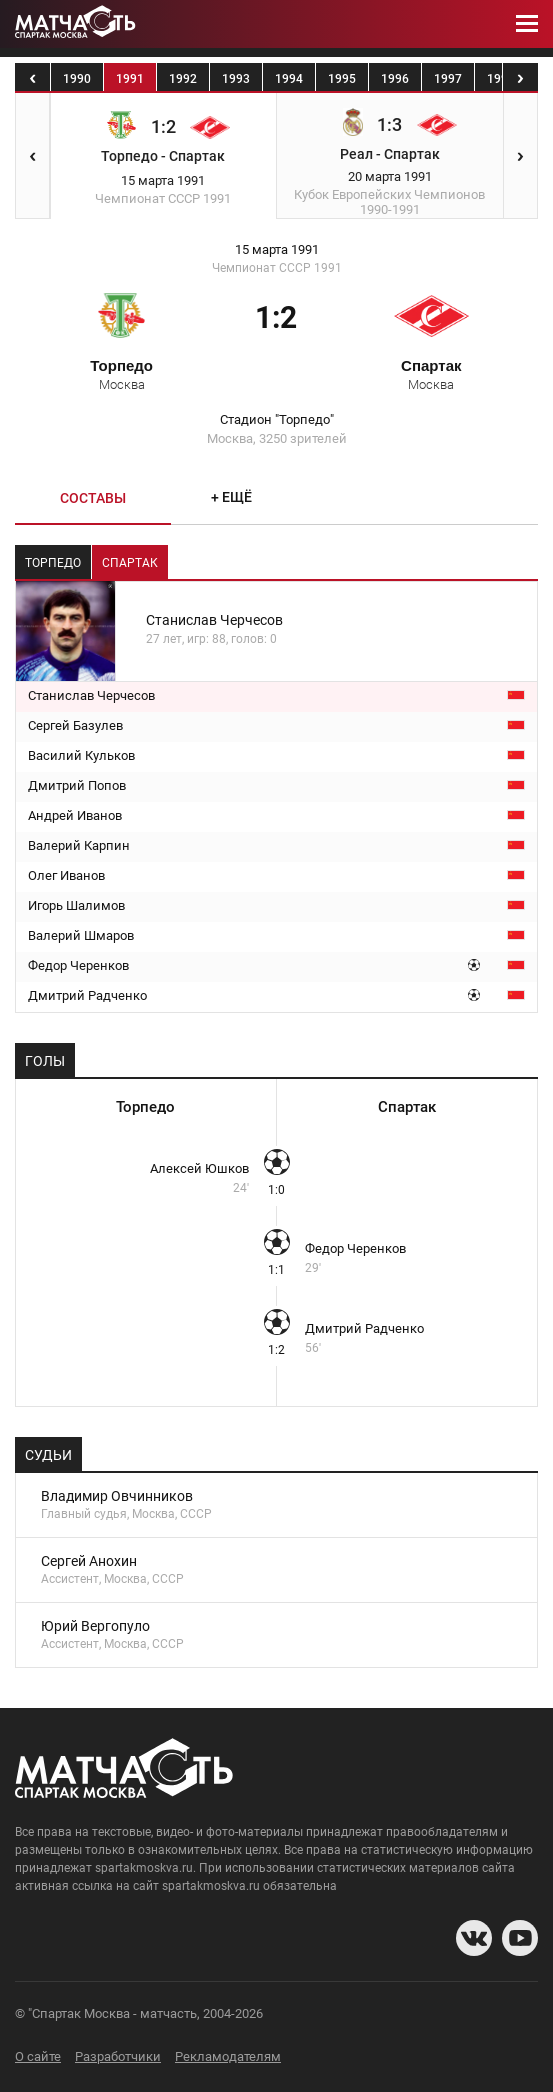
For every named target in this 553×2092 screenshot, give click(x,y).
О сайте (38, 2056)
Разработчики (118, 2056)
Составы (93, 498)
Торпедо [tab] (53, 563)
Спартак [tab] (130, 563)
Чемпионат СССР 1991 (277, 268)
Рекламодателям (228, 2056)
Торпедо (121, 374)
